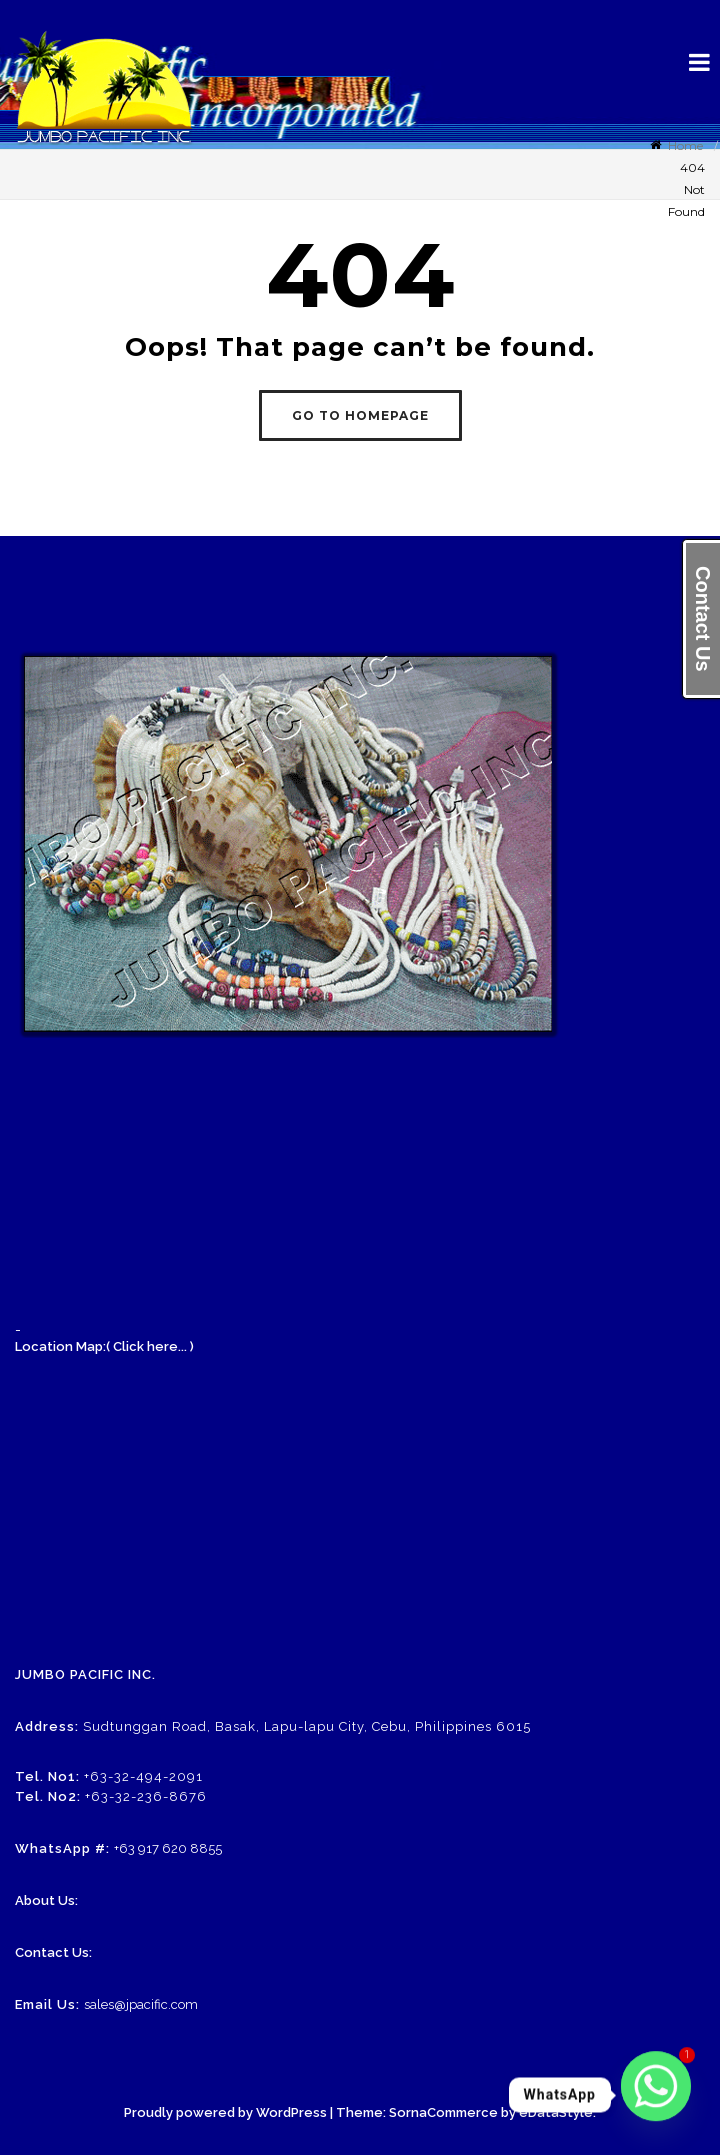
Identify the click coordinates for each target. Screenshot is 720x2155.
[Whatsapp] (656, 2095)
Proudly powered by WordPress (225, 2112)
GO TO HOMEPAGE (360, 415)
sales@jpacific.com (141, 2004)
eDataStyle (556, 2112)
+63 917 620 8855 (168, 1848)
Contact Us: (53, 1952)
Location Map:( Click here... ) (104, 1346)
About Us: (46, 1900)
